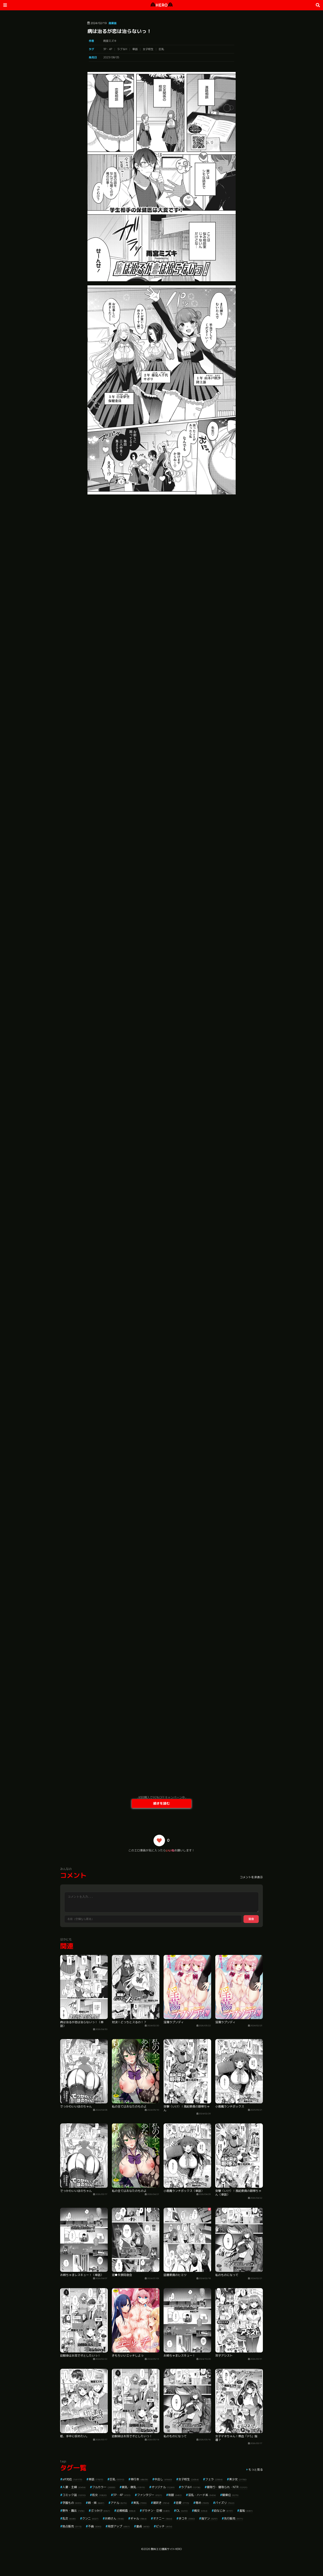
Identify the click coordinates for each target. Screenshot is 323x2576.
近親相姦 (126, 2510)
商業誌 (113, 23)
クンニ (90, 2518)
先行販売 (233, 2518)
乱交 (69, 2518)
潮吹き (161, 2503)
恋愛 (182, 2503)
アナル (119, 2503)
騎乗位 (230, 2495)
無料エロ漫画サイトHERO (166, 2549)
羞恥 (246, 2510)
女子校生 (148, 49)
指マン (209, 2518)
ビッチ (164, 2526)
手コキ (187, 2518)
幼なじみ (223, 2510)
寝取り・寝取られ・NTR (227, 2487)
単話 (135, 49)
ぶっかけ (100, 2510)
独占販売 (72, 2526)
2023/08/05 (111, 57)
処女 (99, 2495)
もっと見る (255, 2469)
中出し (163, 2479)
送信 (251, 1919)
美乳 (140, 2503)
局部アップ (119, 2526)
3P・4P (107, 49)
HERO (161, 5)
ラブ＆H (122, 49)
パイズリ (224, 2503)
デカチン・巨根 (156, 2510)
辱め (202, 2503)
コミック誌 (74, 2495)
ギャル (138, 2518)
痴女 (200, 2510)
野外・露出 (73, 2510)
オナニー (162, 2518)
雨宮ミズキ (110, 41)
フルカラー (103, 2487)
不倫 (94, 2526)
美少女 (238, 2479)
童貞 (143, 2526)
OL (182, 2510)
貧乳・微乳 (133, 2487)
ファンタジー (149, 2495)
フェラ (214, 2479)
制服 (175, 2495)
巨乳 (161, 49)
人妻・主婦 (74, 2487)
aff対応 (72, 2479)
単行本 (139, 2479)
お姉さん (114, 2518)
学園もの (72, 2503)
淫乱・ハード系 (202, 2495)
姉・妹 (96, 2503)
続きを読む (161, 1803)
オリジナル (163, 2487)
